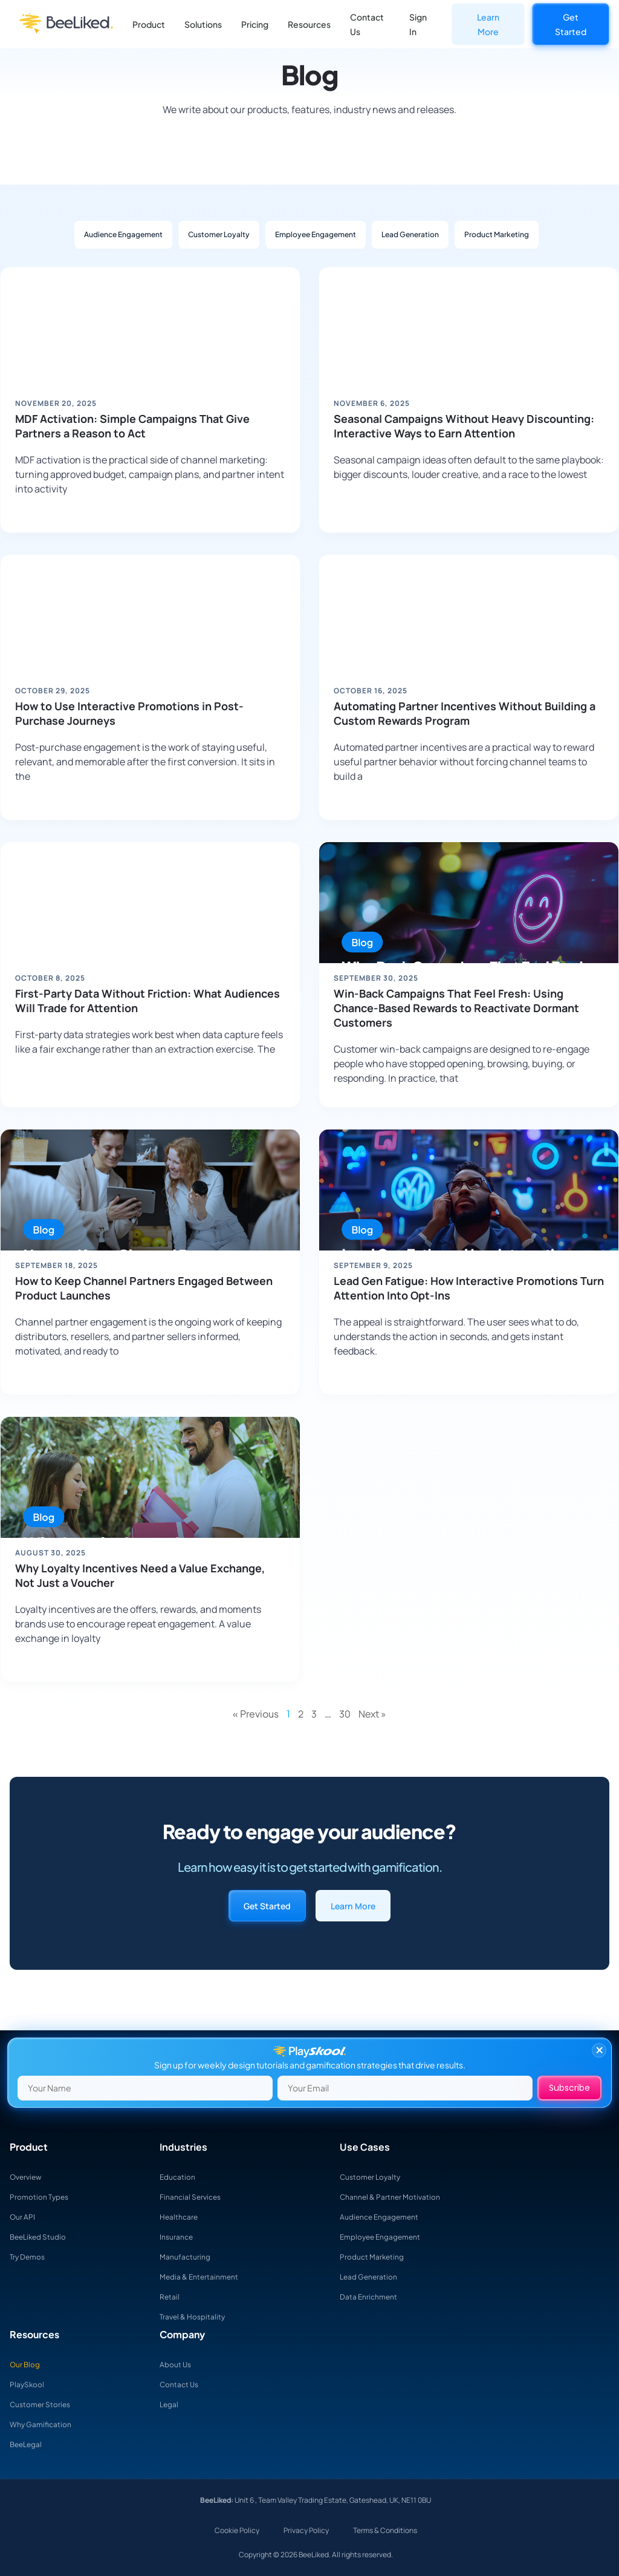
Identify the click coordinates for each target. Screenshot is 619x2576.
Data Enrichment (373, 2296)
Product (148, 24)
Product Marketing (496, 234)
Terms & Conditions (385, 2530)
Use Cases (365, 2147)
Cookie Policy (237, 2530)
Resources (309, 24)
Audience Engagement (123, 234)
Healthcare (182, 2216)
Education (180, 2176)
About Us (177, 2364)
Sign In (418, 24)
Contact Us (367, 24)
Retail (171, 2296)
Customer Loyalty (219, 234)
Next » (372, 1714)
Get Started (570, 24)
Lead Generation (410, 234)
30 (345, 1714)
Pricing (254, 24)
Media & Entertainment (205, 2276)
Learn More (488, 24)
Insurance (179, 2236)
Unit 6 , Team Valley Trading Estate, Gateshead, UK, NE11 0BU (332, 2500)
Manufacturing (189, 2256)
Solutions (203, 24)
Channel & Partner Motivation (396, 2196)
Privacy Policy (306, 2530)
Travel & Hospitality (196, 2316)
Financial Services (195, 2196)
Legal (170, 2404)
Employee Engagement (315, 234)
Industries (183, 2147)
